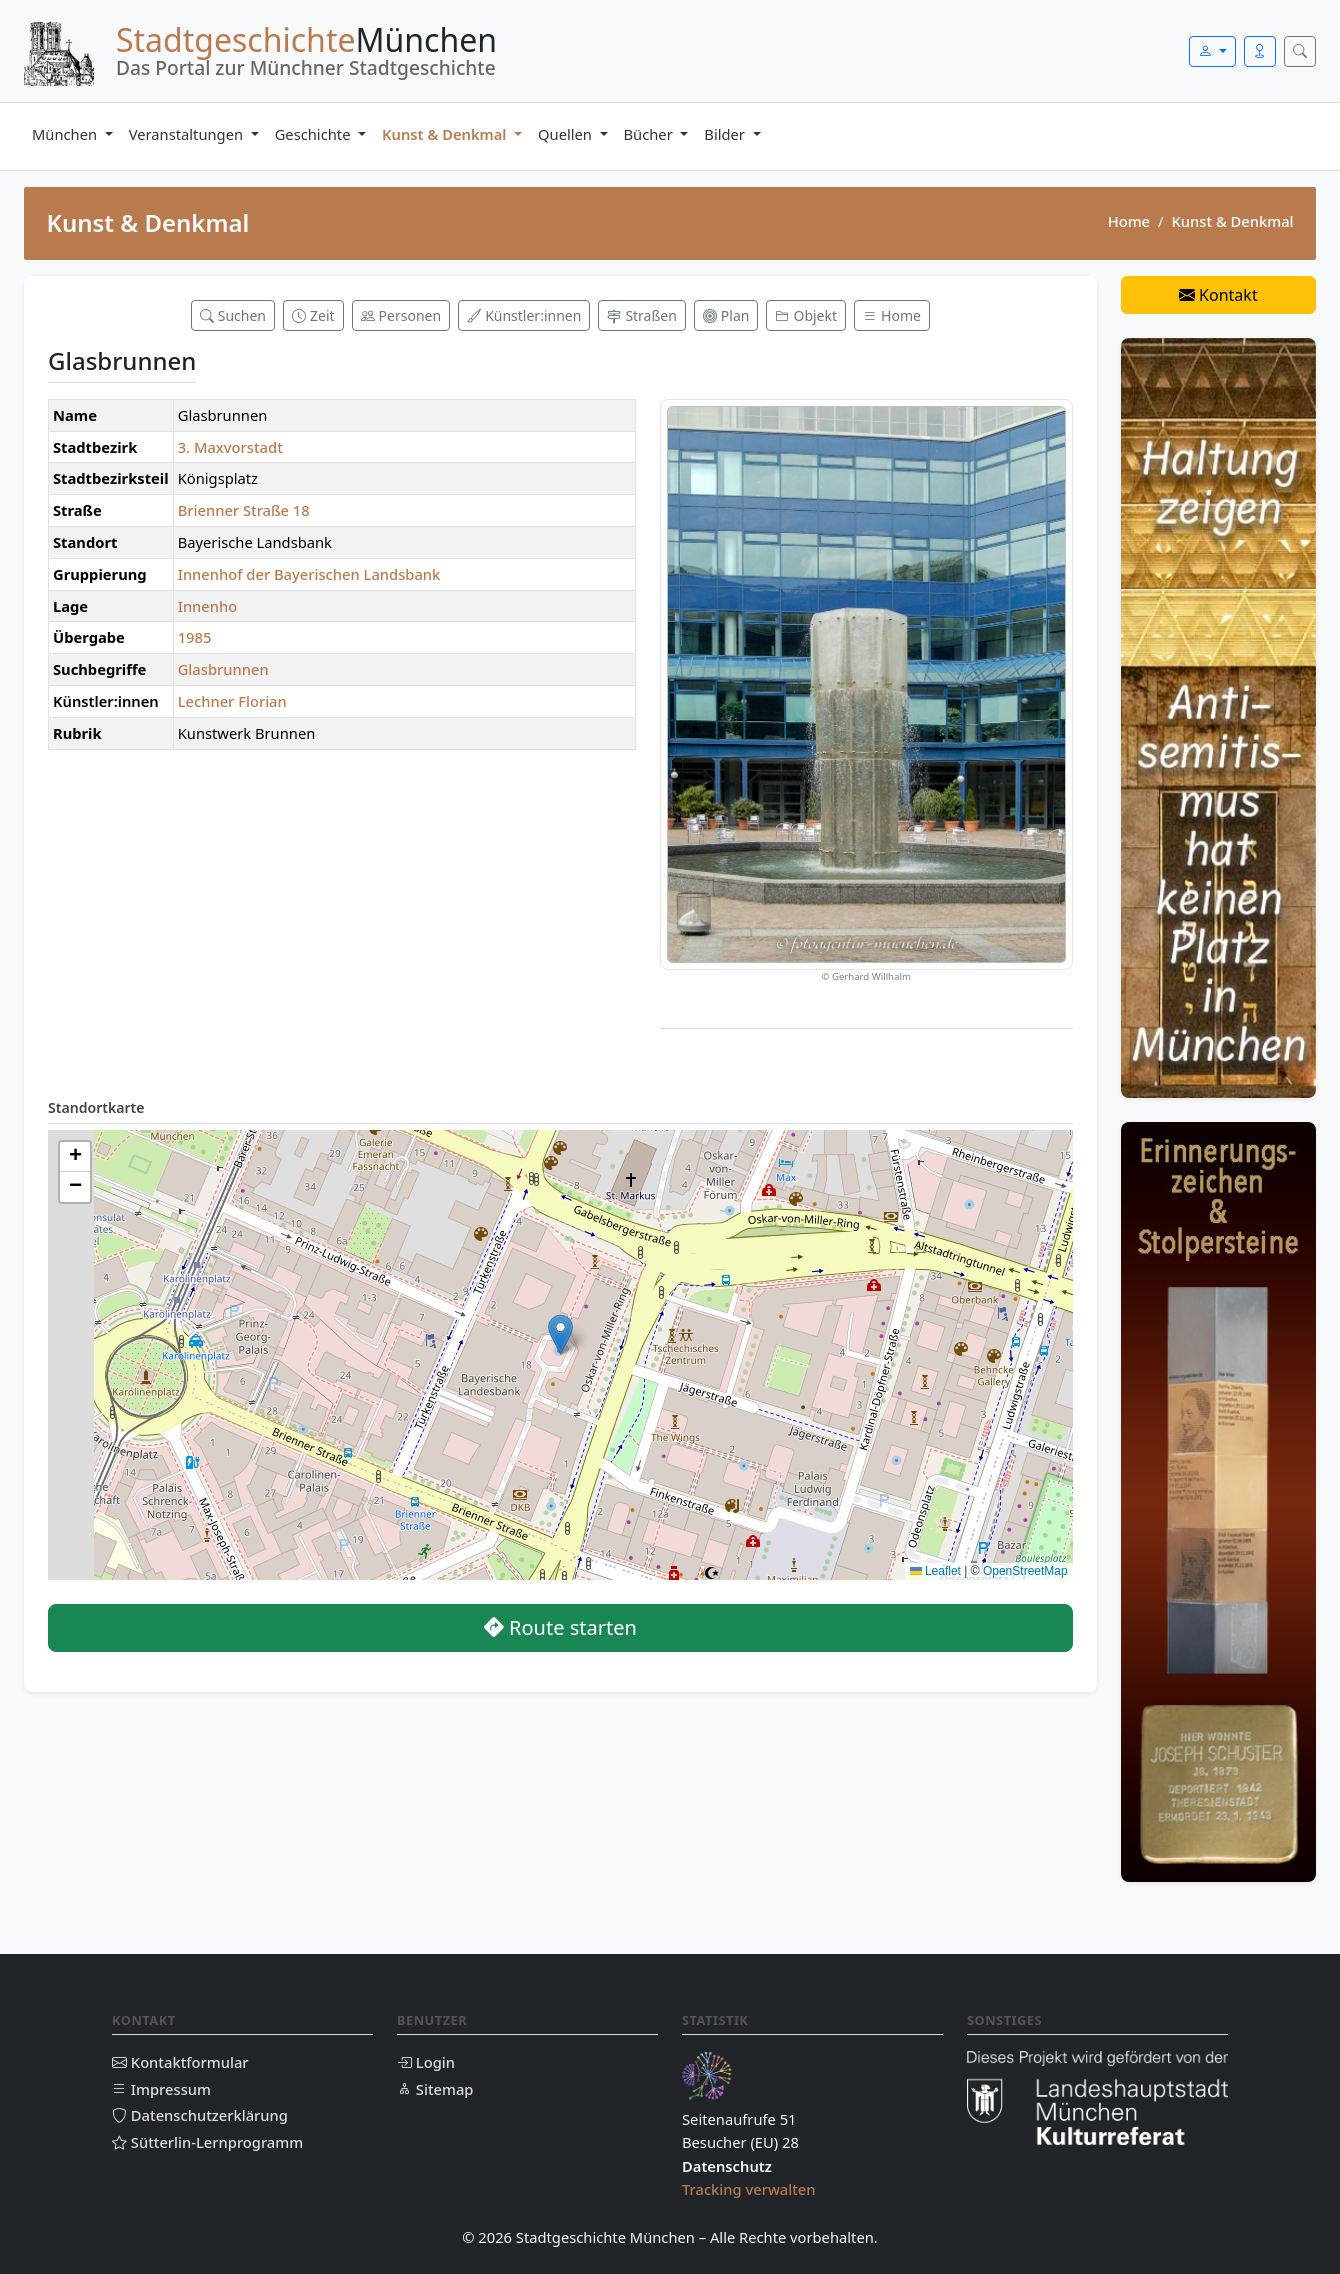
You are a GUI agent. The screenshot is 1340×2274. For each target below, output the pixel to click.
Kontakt (1218, 295)
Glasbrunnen (223, 669)
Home (1129, 221)
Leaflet (935, 1571)
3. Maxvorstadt (230, 447)
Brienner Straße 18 (244, 510)
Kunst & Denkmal (446, 134)
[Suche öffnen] (1300, 51)
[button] (560, 1334)
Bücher (650, 134)
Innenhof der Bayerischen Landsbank (309, 574)
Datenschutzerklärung (200, 2115)
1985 (195, 637)
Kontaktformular (180, 2062)
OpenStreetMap (1025, 1571)
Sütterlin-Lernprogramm (207, 2142)
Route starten (560, 1627)
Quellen (567, 134)
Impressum (161, 2089)
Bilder (726, 134)
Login (426, 2062)
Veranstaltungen (188, 134)
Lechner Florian (232, 701)
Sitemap (435, 2089)
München (66, 134)
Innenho (208, 606)
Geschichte (315, 134)
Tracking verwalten (749, 2189)
